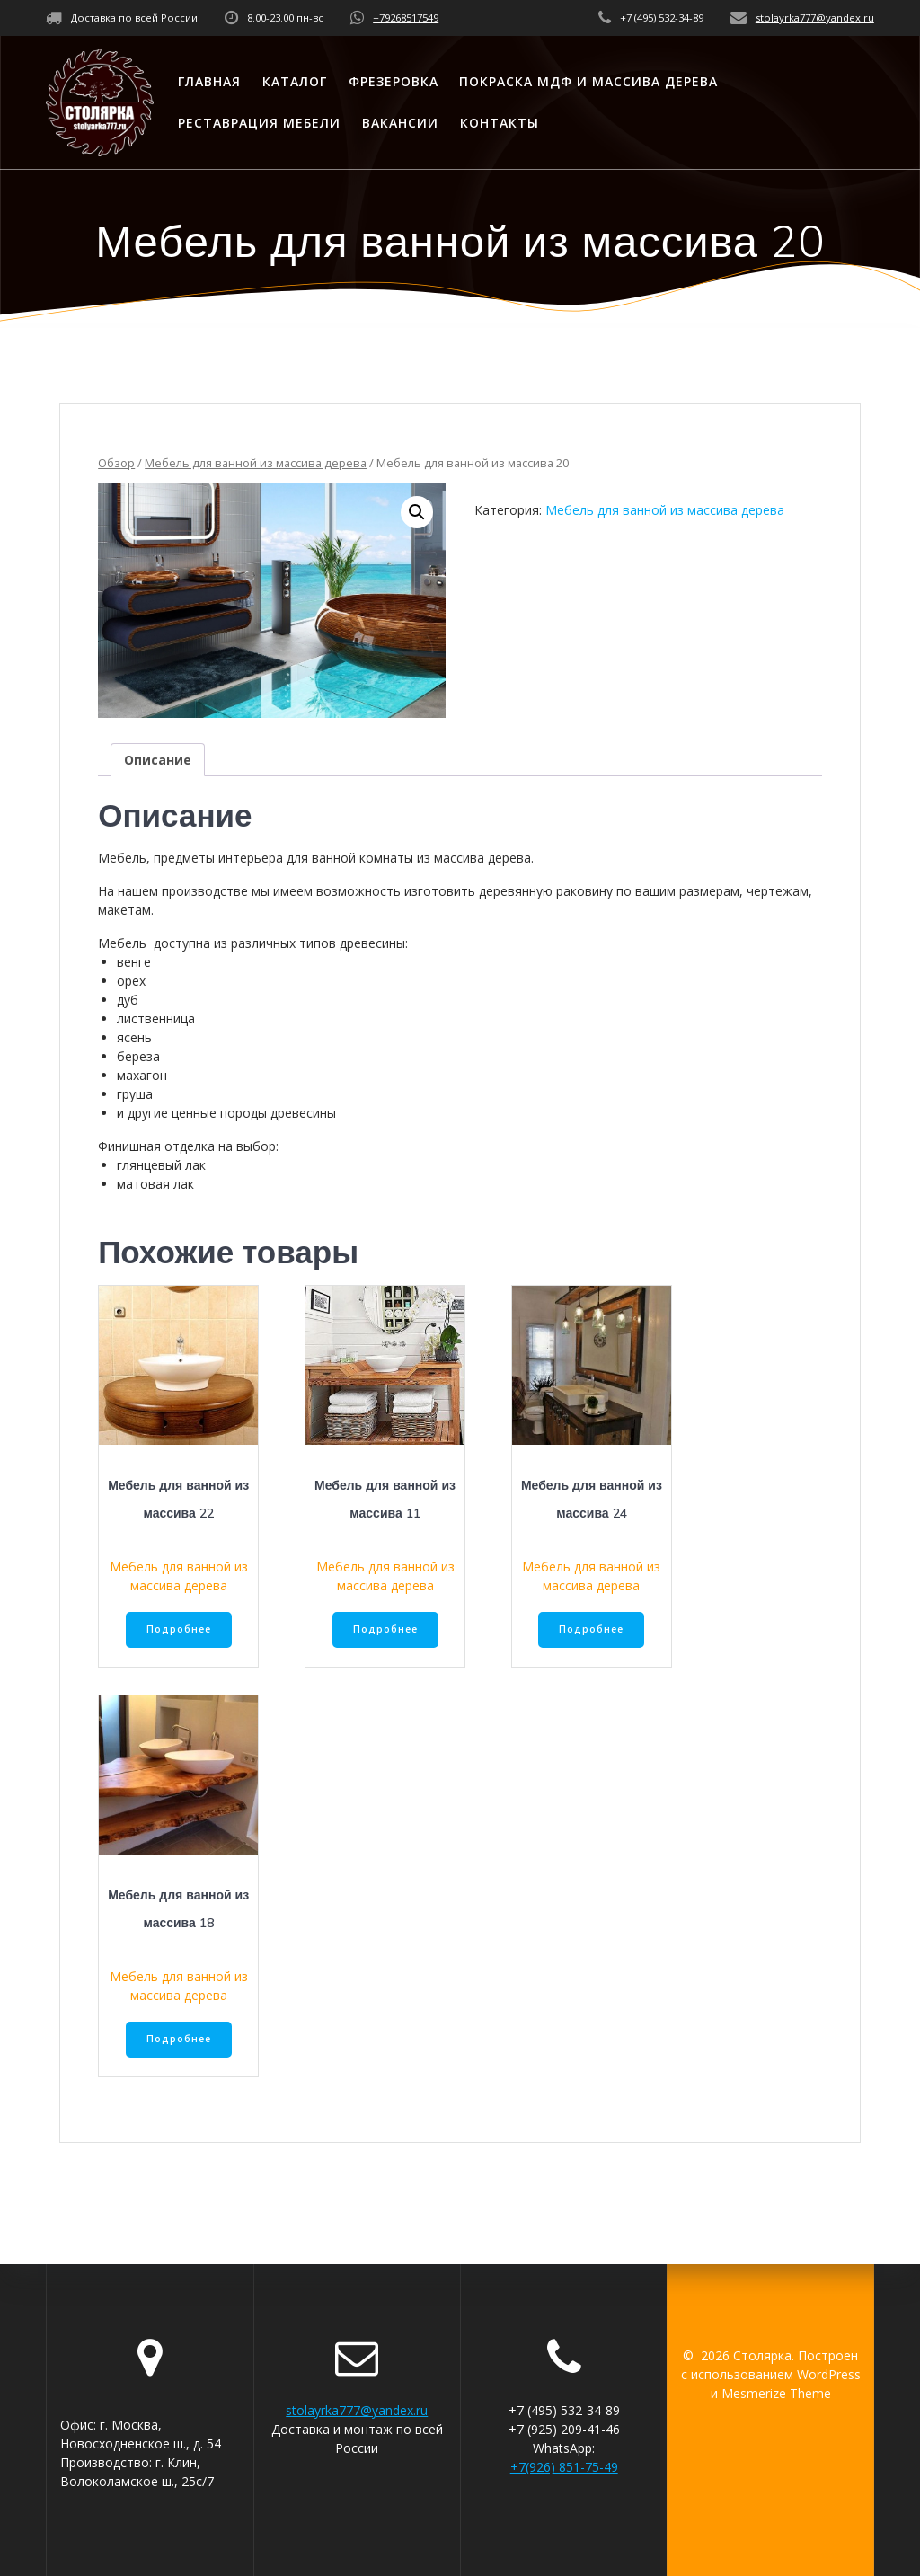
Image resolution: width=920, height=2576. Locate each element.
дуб (127, 999)
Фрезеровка (393, 81)
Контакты (499, 122)
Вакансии (400, 122)
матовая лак (155, 1183)
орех (131, 980)
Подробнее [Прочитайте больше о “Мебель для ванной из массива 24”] (591, 1629)
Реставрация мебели (259, 122)
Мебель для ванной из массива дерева (256, 463)
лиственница (156, 1018)
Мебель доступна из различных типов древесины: (253, 943)
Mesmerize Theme (776, 2393)
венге (134, 961)
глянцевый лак (161, 1164)
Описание (157, 759)
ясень (134, 1037)
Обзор (116, 463)
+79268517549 (405, 17)
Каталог (294, 81)
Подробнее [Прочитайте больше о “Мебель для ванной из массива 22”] (178, 1629)
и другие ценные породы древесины (226, 1112)
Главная (209, 81)
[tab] (158, 759)
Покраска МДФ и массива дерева (588, 81)
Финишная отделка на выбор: (188, 1146)
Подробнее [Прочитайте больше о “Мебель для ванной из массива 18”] (178, 2038)
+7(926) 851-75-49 (564, 2466)
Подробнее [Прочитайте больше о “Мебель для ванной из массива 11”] (385, 1629)
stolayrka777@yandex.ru (815, 17)
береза (138, 1056)
